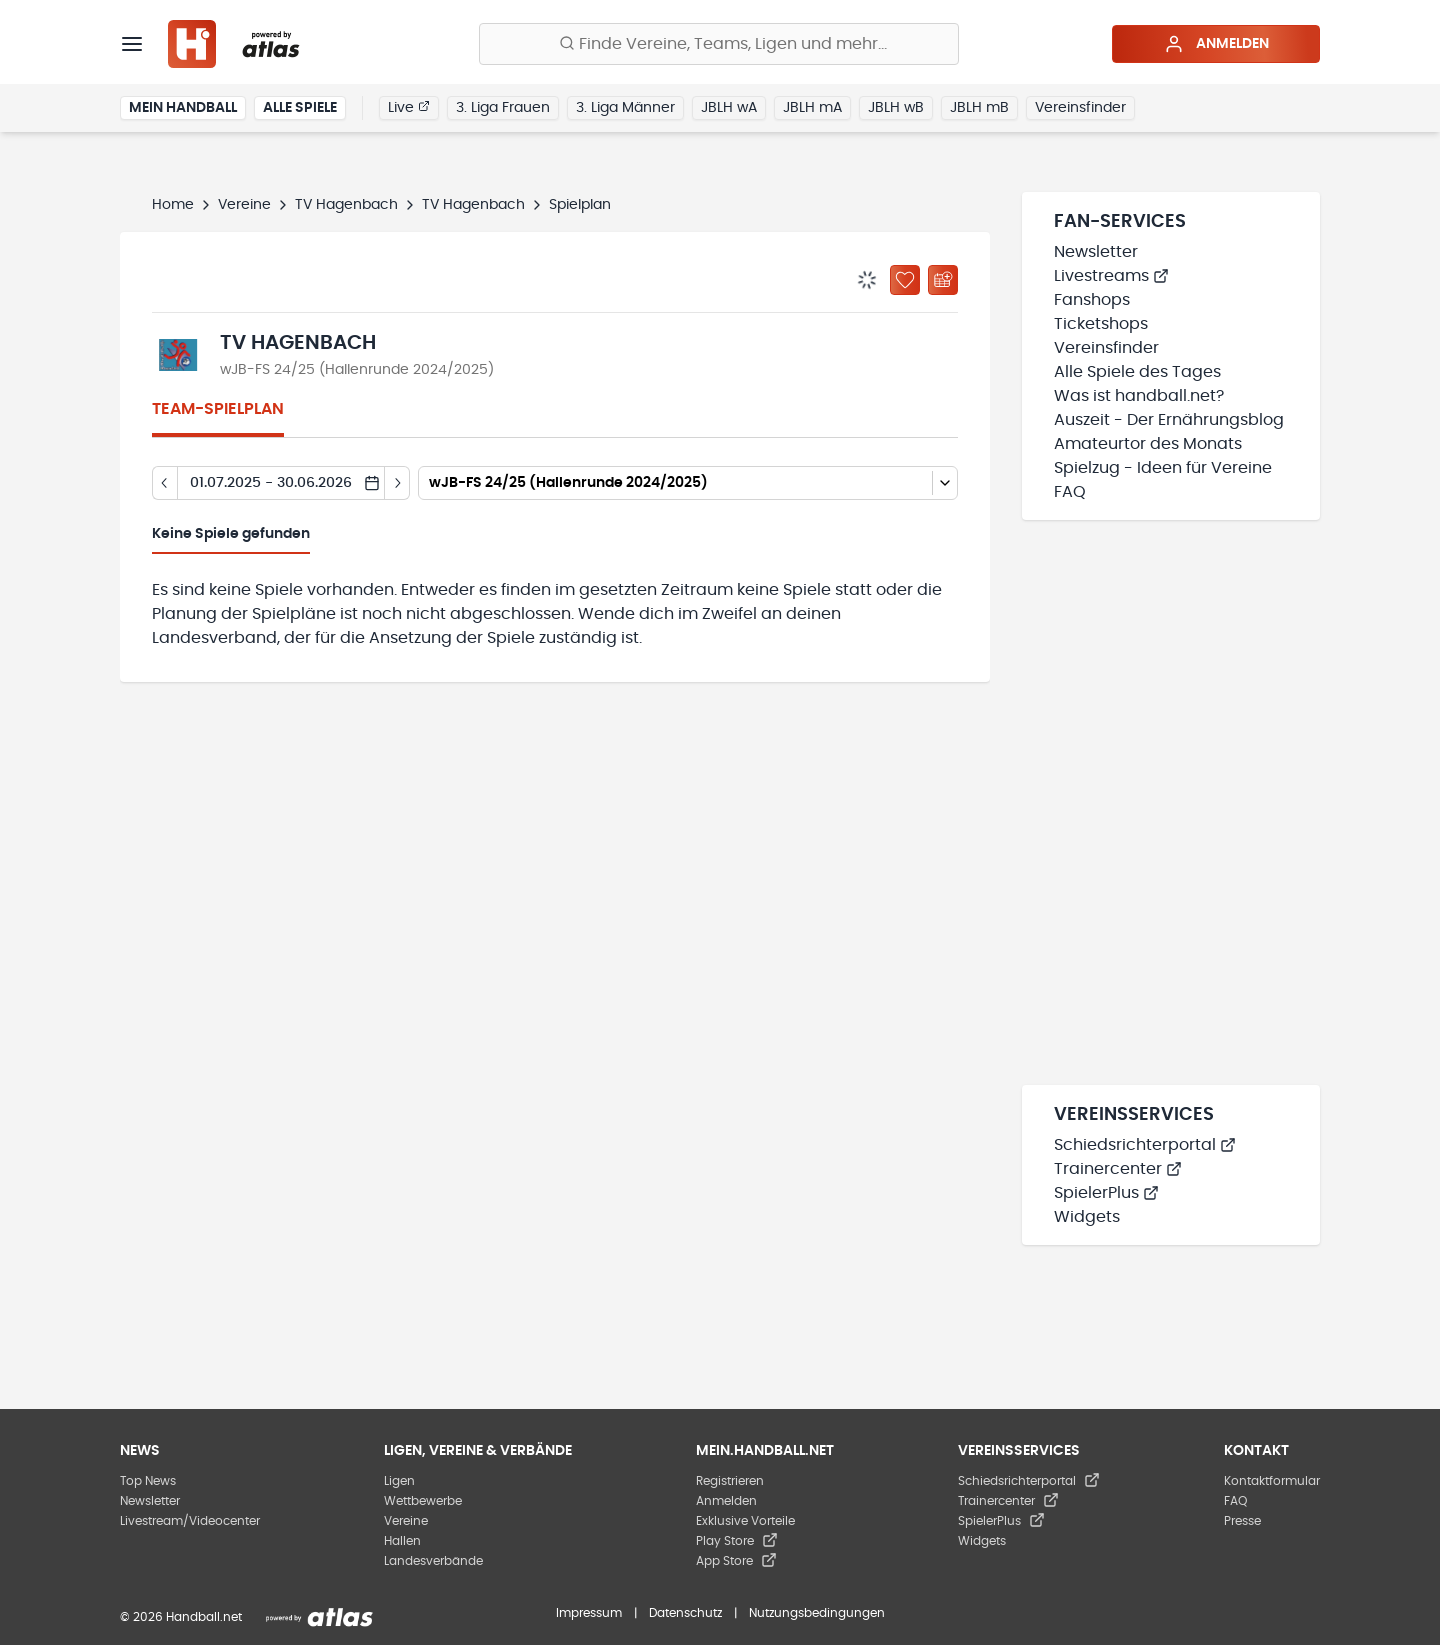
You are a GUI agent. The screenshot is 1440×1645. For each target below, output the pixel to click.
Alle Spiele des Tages (1137, 372)
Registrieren (730, 1481)
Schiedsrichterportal (1145, 1145)
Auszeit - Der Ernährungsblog (1169, 420)
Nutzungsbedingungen (817, 1613)
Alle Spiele (300, 108)
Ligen (399, 1481)
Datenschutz (685, 1613)
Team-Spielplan (218, 409)
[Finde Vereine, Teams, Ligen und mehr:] (719, 44)
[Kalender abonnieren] (943, 280)
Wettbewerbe (423, 1501)
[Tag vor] (397, 483)
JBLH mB (979, 108)
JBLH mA (812, 108)
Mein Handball (183, 108)
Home (173, 205)
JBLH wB (896, 108)
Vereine (244, 205)
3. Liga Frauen (503, 108)
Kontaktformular (1272, 1481)
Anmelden (1216, 44)
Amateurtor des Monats (1148, 444)
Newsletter (1096, 252)
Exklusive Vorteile (745, 1521)
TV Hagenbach (346, 205)
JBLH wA (729, 108)
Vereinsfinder (1080, 108)
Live (409, 107)
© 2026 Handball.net (181, 1617)
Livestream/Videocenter (190, 1521)
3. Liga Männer (625, 108)
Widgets (1087, 1217)
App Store (736, 1561)
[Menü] (132, 44)
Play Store (737, 1541)
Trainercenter (1118, 1169)
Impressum (589, 1613)
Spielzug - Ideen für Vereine (1163, 468)
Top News (148, 1481)
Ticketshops (1101, 324)
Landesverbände (433, 1561)
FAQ (1070, 492)
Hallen (402, 1541)
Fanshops (1092, 300)
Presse (1242, 1521)
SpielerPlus (1106, 1193)
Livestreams (1111, 276)
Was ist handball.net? (1139, 396)
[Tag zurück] (164, 483)
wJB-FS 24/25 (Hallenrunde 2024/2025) (357, 370)
